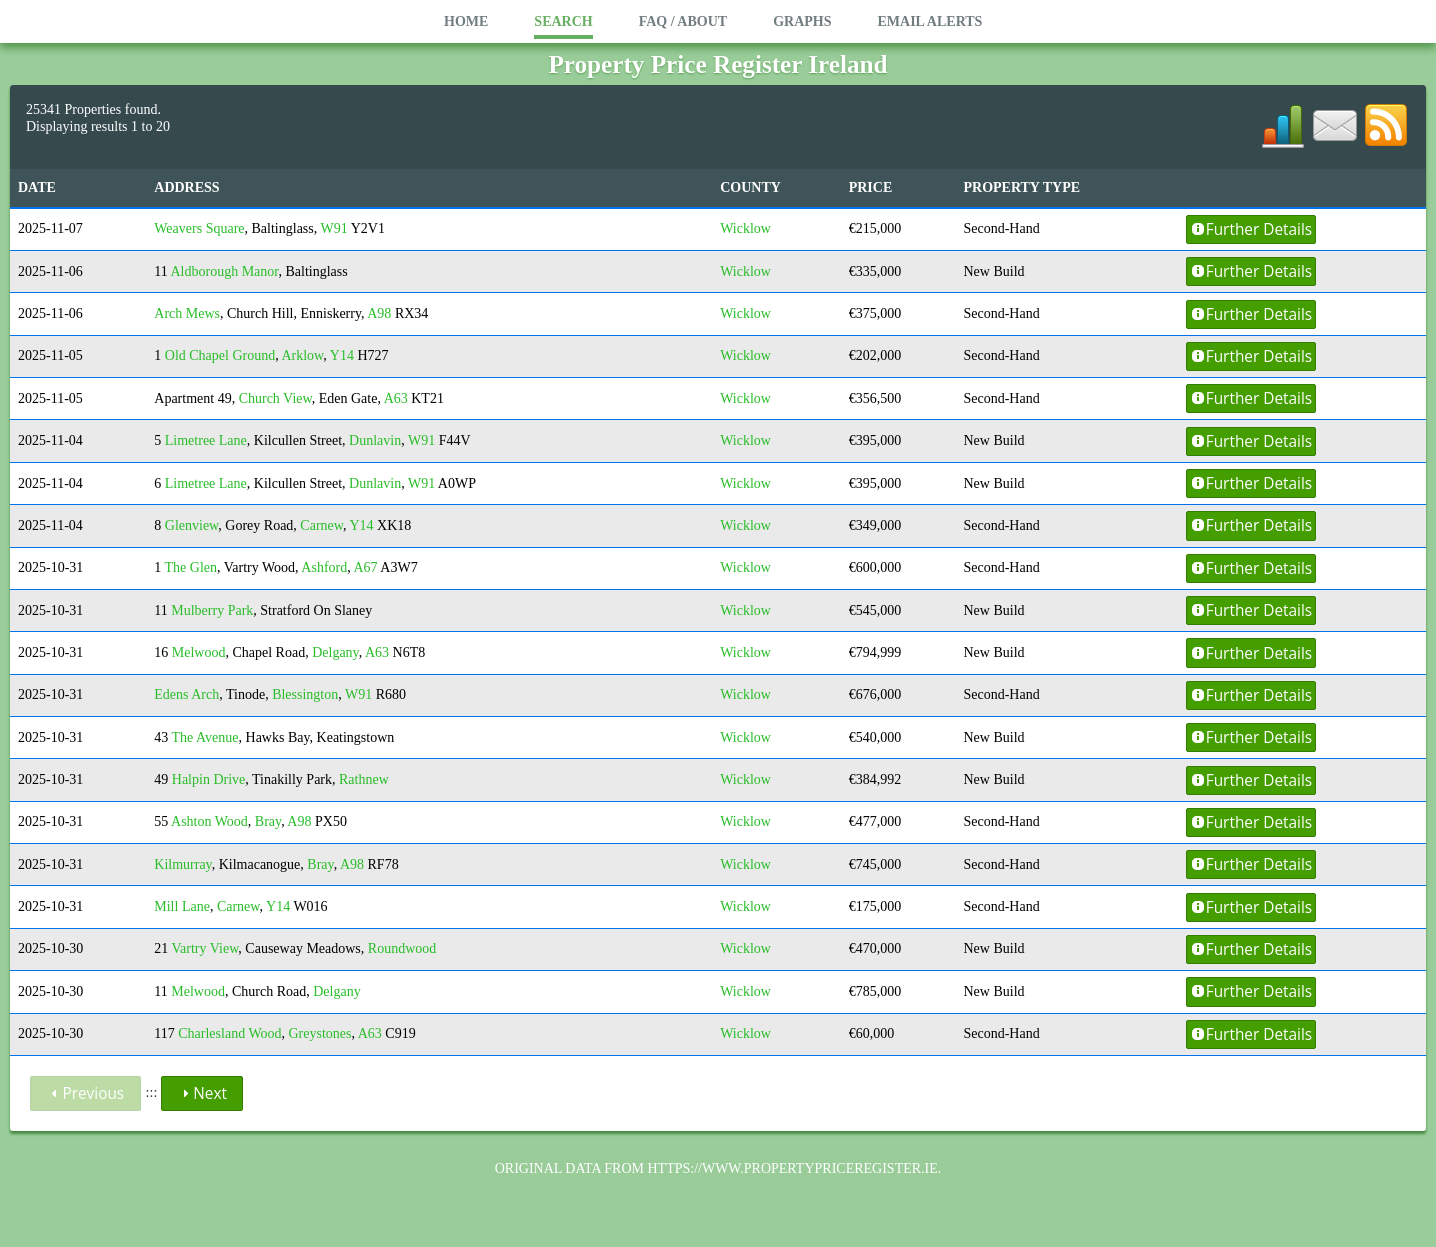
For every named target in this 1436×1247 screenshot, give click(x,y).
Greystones (319, 1033)
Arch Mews (187, 313)
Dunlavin (375, 440)
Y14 (342, 355)
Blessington (305, 694)
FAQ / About (683, 21)
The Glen (191, 567)
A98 (379, 313)
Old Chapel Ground (220, 355)
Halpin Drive (208, 779)
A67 (365, 567)
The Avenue (205, 737)
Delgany (335, 652)
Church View (275, 398)
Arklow (302, 355)
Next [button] (202, 1093)
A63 (396, 398)
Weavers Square (199, 228)
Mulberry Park (212, 610)
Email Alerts (929, 21)
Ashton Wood (209, 821)
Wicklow (745, 228)
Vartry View (205, 948)
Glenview (192, 525)
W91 (333, 228)
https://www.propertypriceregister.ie (792, 1168)
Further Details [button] (1251, 229)
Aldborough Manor (225, 271)
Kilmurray (182, 864)
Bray (268, 821)
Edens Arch (186, 694)
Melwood (199, 652)
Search (563, 21)
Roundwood (402, 948)
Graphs (802, 21)
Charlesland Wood (229, 1033)
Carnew (321, 525)
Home (466, 21)
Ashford (324, 567)
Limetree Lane (206, 440)
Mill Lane (182, 906)
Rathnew (364, 779)
